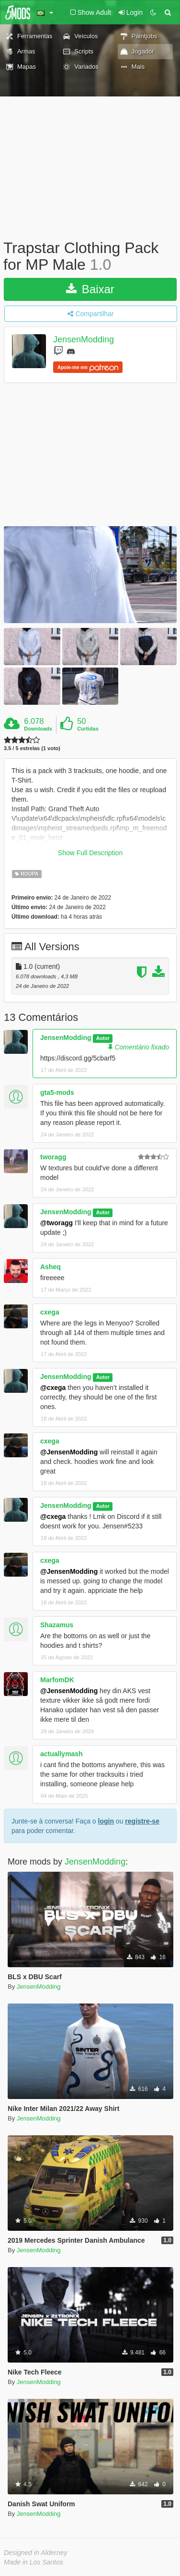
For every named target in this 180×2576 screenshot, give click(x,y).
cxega (49, 1312)
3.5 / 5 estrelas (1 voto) (32, 748)
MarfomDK (57, 1680)
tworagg (53, 1157)
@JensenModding (69, 1452)
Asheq (50, 1267)
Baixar (90, 289)
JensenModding (83, 340)
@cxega (53, 1387)
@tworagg (56, 1223)
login (106, 1821)
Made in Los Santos (33, 2562)
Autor (103, 1038)
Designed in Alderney (36, 2552)
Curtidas (88, 728)
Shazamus (56, 1625)
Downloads (38, 728)
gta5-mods (57, 1092)
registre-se (142, 1821)
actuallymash (61, 1754)
